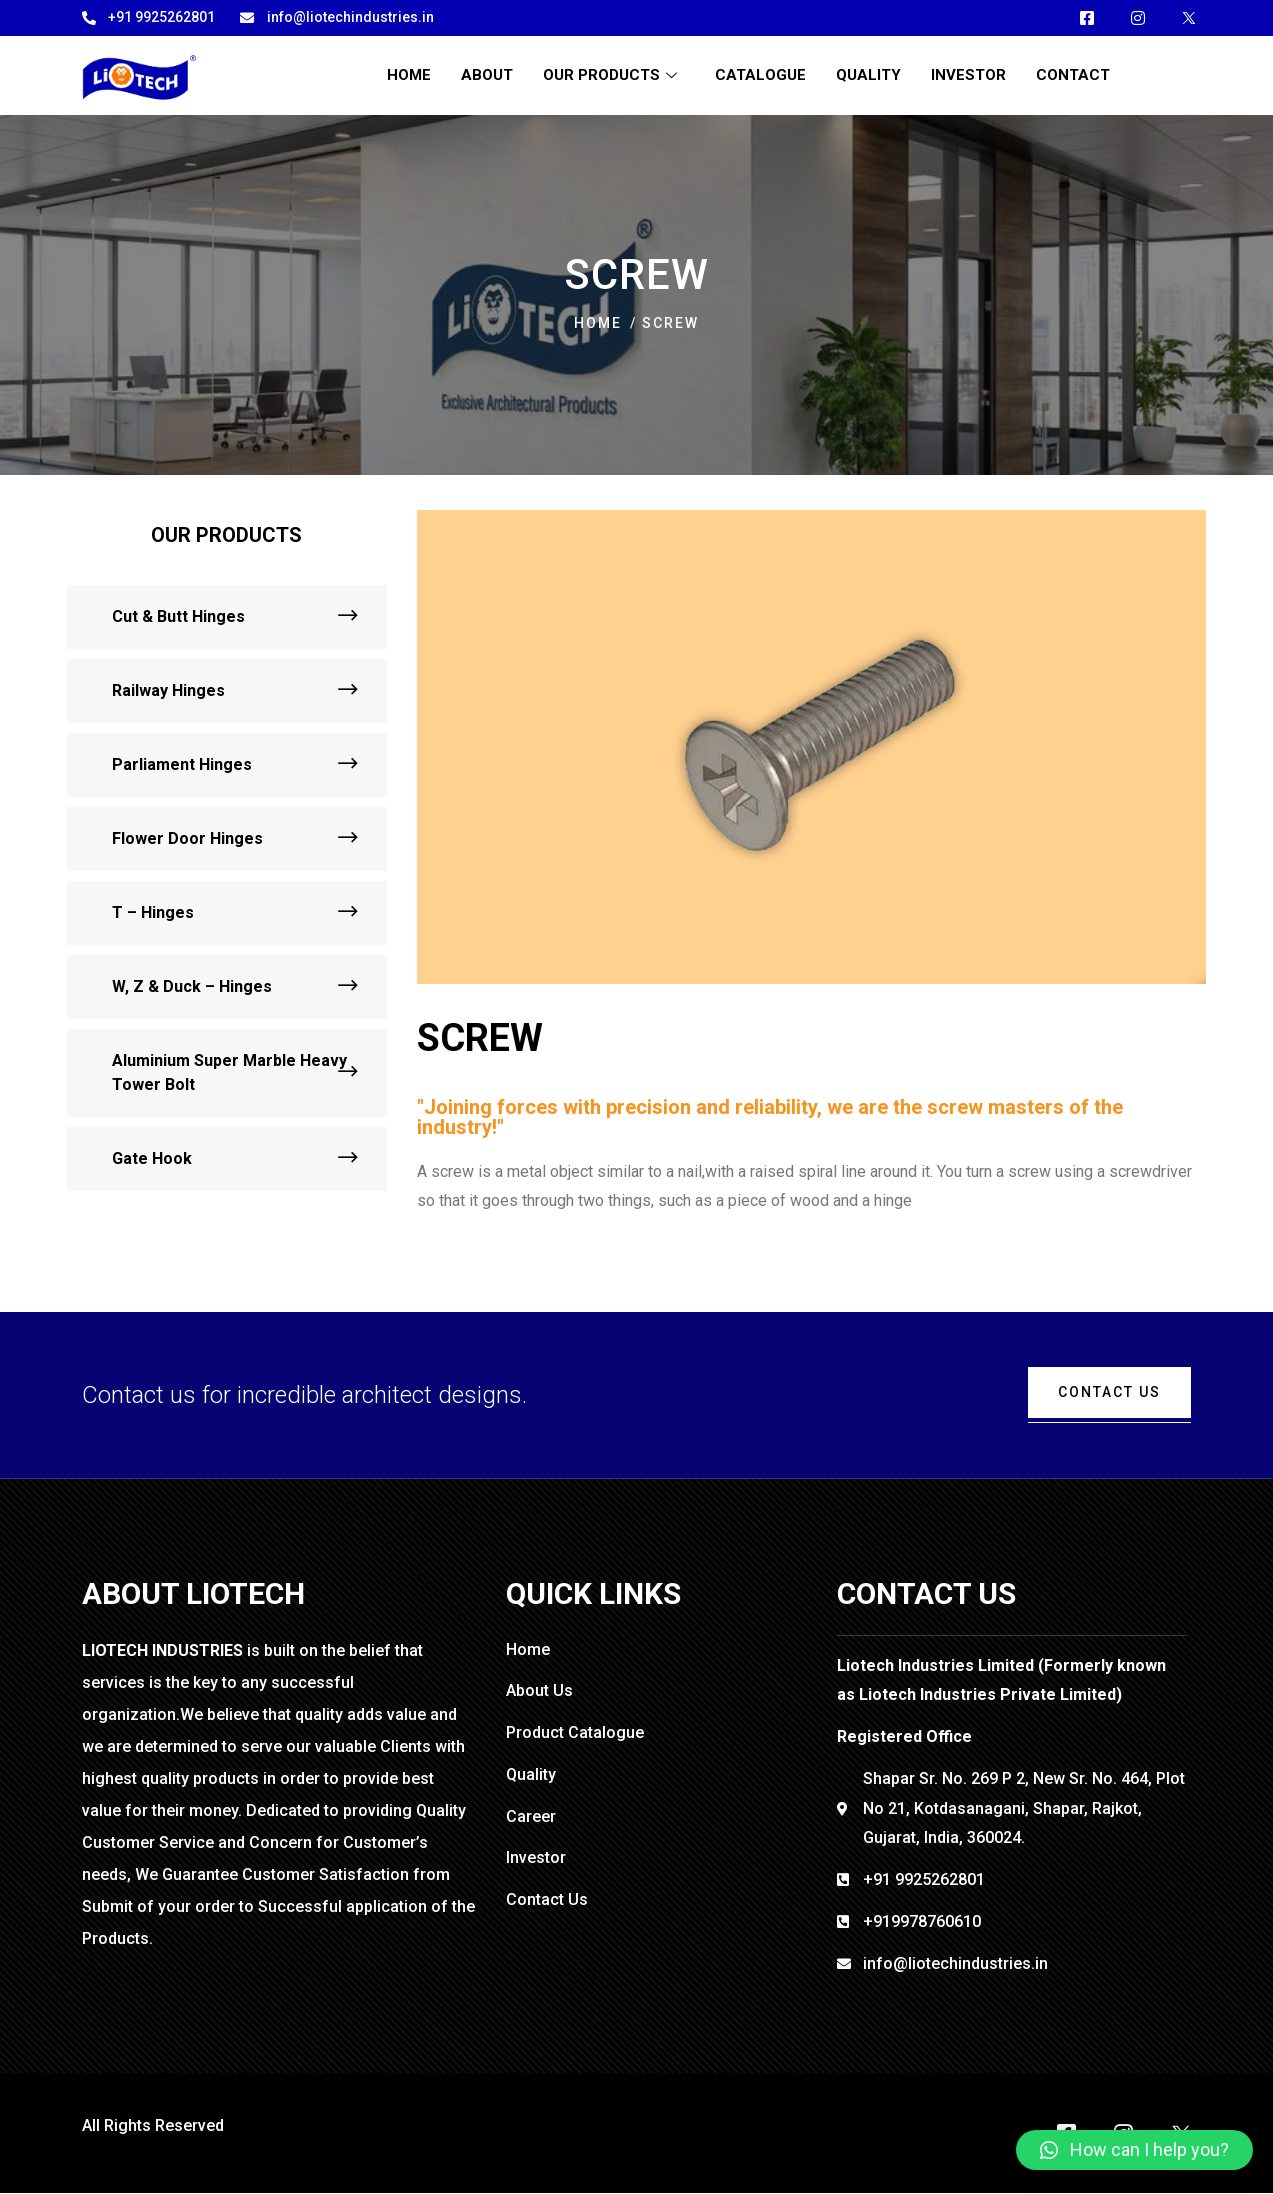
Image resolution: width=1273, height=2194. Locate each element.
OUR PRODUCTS (612, 75)
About (487, 75)
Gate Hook (152, 1158)
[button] (1134, 2150)
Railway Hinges (168, 690)
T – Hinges (153, 912)
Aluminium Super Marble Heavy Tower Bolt (229, 1072)
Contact (1073, 75)
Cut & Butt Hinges (178, 616)
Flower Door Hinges (187, 838)
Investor (968, 75)
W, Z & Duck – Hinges (192, 986)
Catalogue (760, 75)
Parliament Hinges (182, 764)
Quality (868, 75)
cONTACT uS (1109, 1392)
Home (409, 75)
